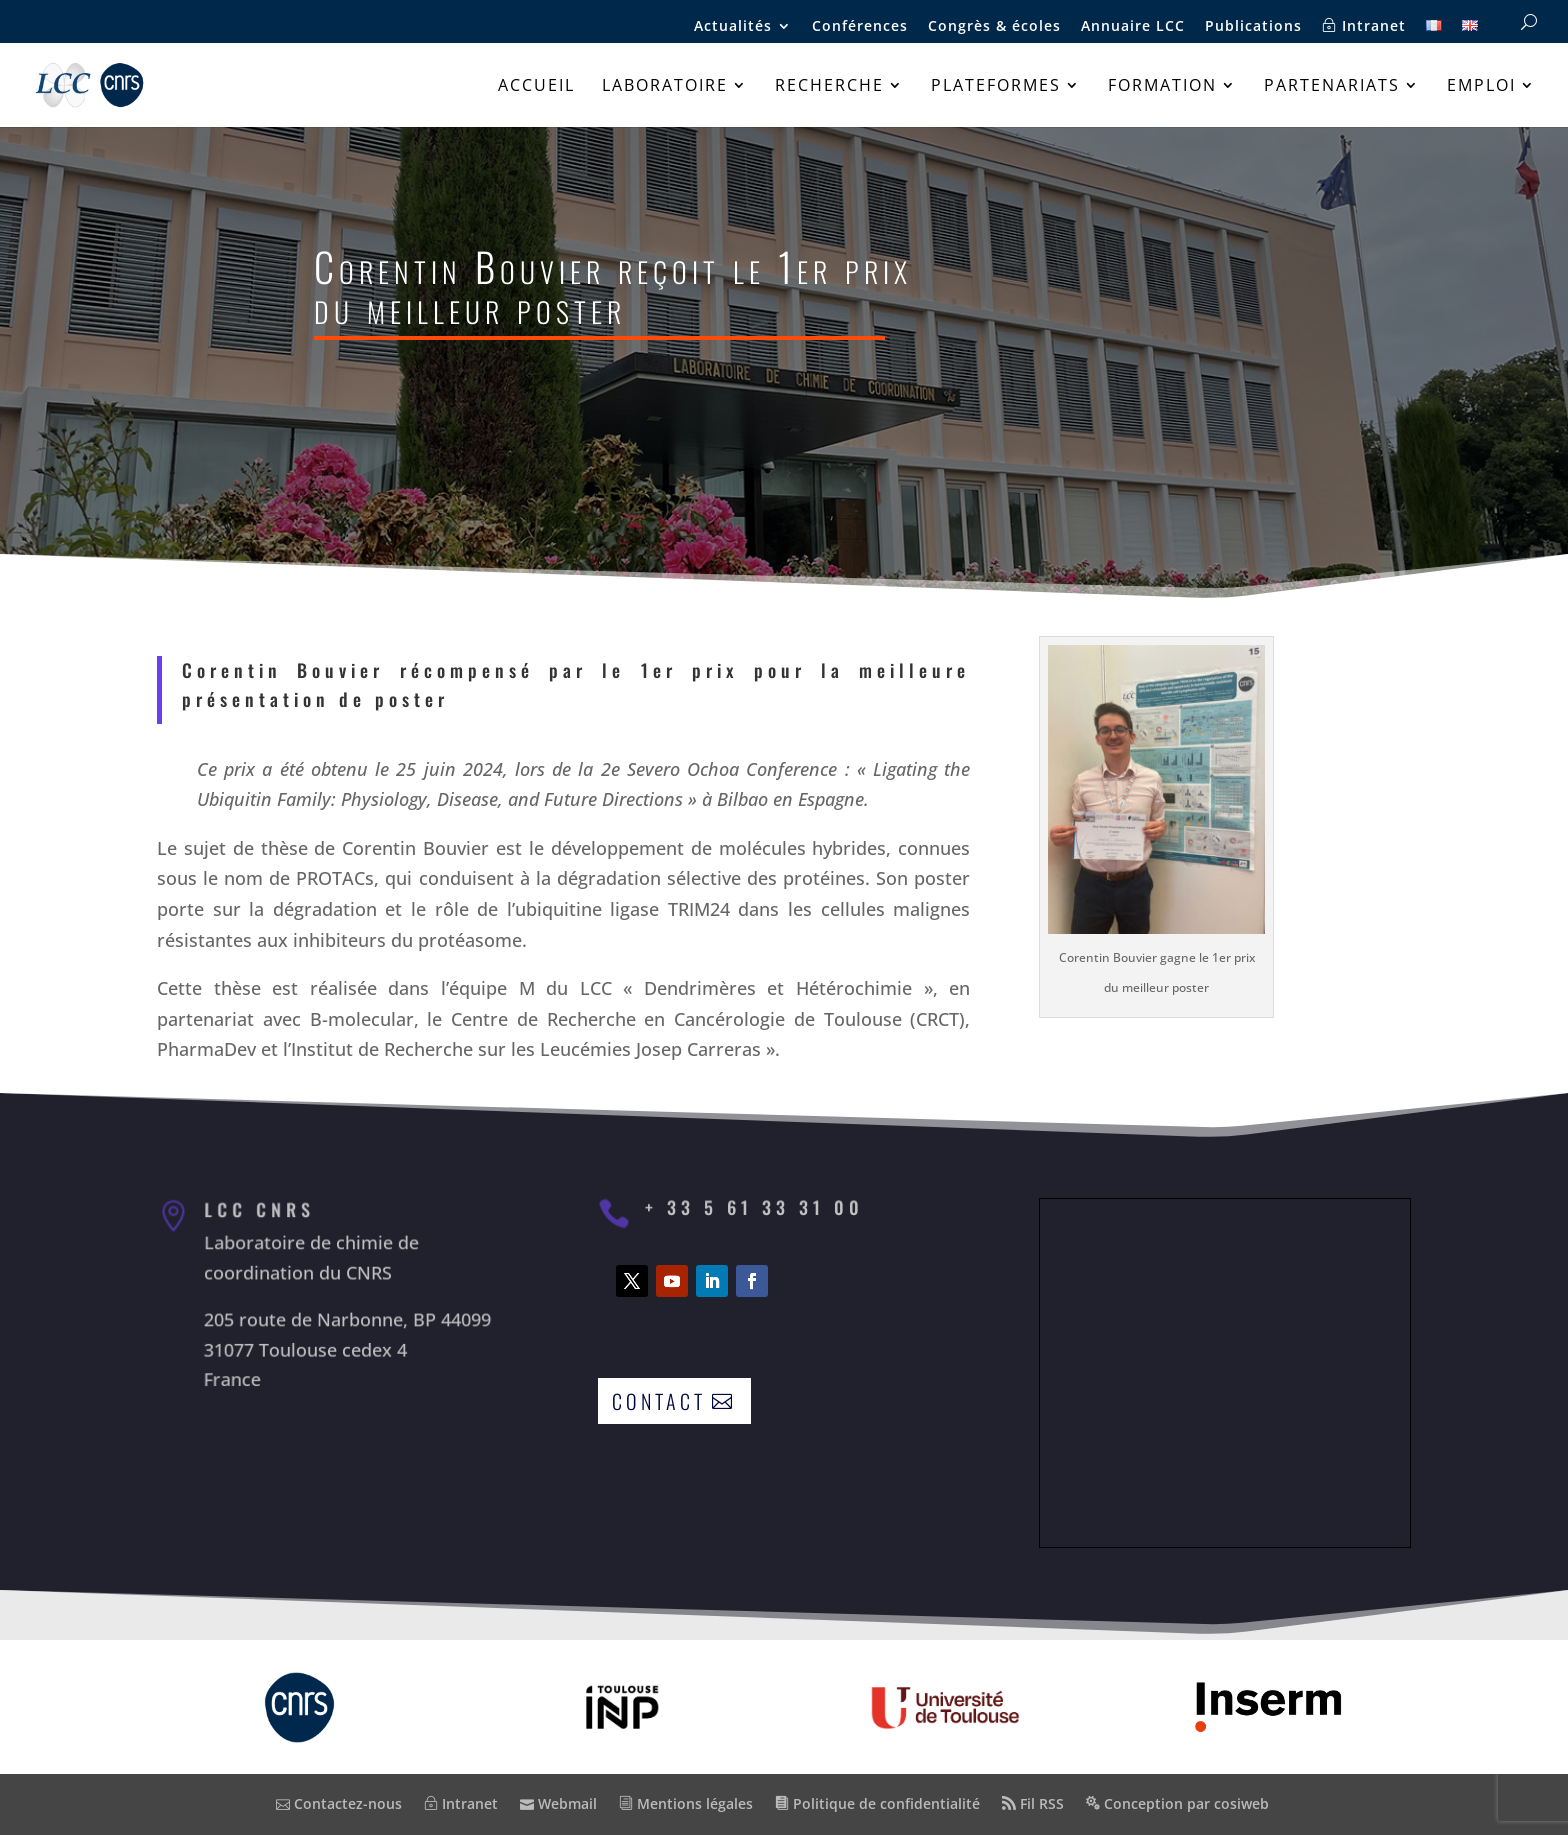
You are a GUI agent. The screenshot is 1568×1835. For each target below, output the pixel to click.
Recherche (829, 87)
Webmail (558, 1803)
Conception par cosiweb (1177, 1803)
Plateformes (996, 87)
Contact (659, 1401)
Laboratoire (665, 87)
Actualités (733, 27)
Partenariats (1332, 87)
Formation (1162, 87)
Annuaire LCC (1133, 27)
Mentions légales (686, 1803)
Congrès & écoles (994, 27)
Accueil (536, 87)
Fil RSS (1033, 1803)
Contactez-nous (339, 1803)
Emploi (1481, 87)
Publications (1253, 27)
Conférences (860, 27)
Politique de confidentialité (877, 1803)
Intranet (1364, 26)
